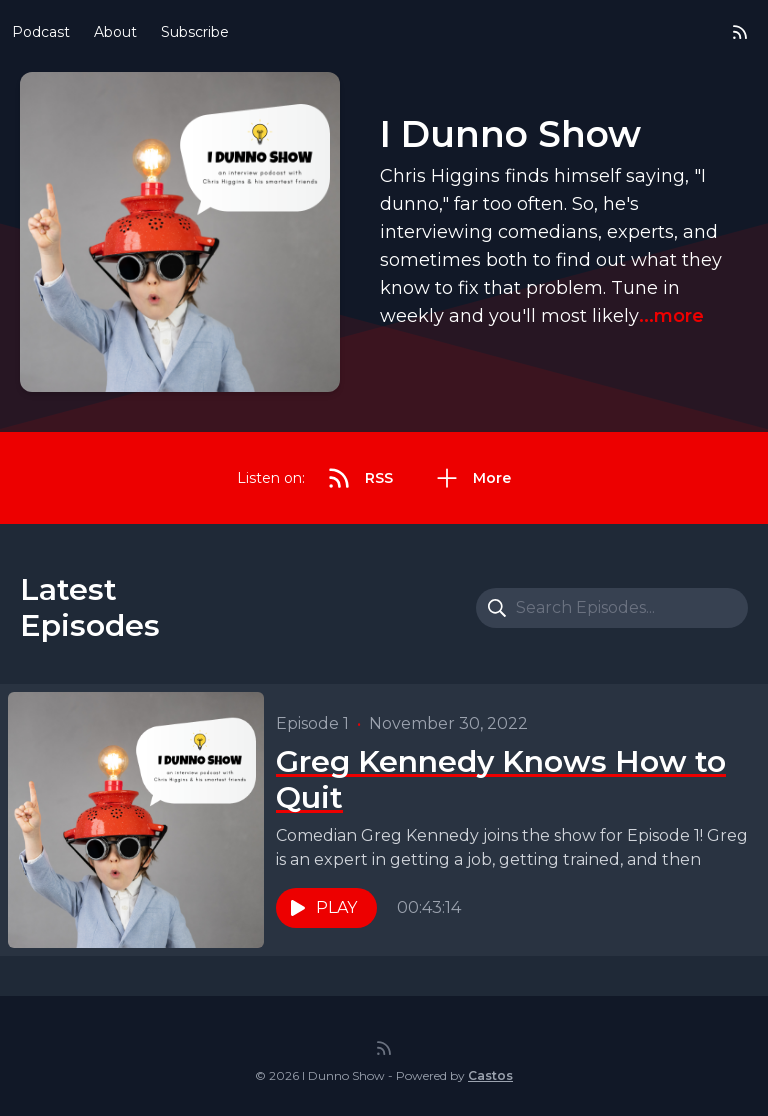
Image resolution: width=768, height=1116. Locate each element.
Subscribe (195, 32)
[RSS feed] (740, 32)
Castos (490, 1075)
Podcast (41, 32)
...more (671, 316)
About (115, 32)
